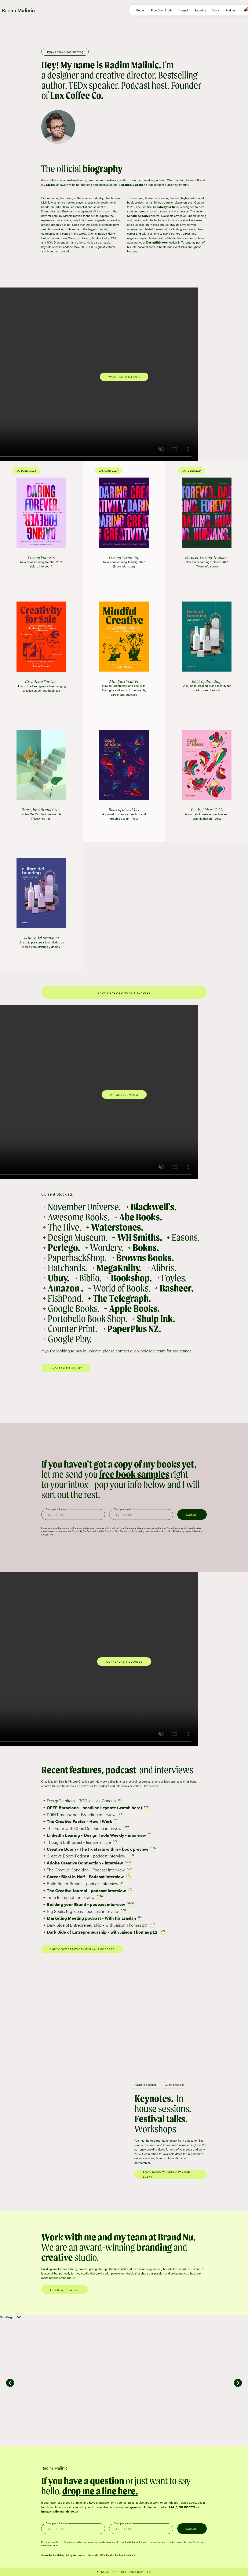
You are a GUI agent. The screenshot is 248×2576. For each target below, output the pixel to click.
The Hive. (62, 1227)
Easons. (183, 1237)
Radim (18, 10)
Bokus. (143, 1247)
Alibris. (161, 1268)
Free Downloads (161, 10)
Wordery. (104, 1247)
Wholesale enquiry (66, 1368)
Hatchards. (65, 1268)
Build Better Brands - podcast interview (83, 1883)
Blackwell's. (151, 1207)
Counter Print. (70, 1329)
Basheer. (174, 1288)
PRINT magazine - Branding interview (82, 1814)
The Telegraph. (119, 1298)
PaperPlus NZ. (131, 1329)
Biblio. (87, 1278)
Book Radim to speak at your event (166, 2174)
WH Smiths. (137, 1237)
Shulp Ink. (153, 1318)
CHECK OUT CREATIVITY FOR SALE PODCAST (82, 1949)
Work (215, 10)
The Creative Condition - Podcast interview (87, 1869)
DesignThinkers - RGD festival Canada (83, 1800)
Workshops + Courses (124, 1661)
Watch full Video (124, 1095)
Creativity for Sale (165, 207)
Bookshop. (129, 1278)
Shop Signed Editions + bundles (124, 992)
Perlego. (61, 1247)
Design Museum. (75, 1237)
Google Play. (67, 1339)
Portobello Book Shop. (85, 1318)
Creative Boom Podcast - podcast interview (88, 1855)
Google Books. (71, 1308)
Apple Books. (132, 1308)
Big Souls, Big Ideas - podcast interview (84, 1911)
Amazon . (63, 1288)
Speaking (200, 10)
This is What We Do (65, 2290)
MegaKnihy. (117, 1268)
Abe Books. (138, 1217)
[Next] (238, 2384)
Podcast (231, 10)
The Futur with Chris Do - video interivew (86, 1828)
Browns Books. (142, 1258)
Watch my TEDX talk (124, 377)
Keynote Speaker (145, 2084)
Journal (183, 10)
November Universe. (82, 1207)
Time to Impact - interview (73, 1897)
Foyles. (172, 1278)
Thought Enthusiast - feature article (80, 1841)
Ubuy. (56, 1278)
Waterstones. (114, 1227)
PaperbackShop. (74, 1258)
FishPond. (63, 1298)
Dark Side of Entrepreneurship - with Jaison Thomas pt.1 (99, 1924)
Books (140, 10)
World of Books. (119, 1288)
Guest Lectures (174, 2084)
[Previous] (10, 2384)
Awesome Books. (76, 1217)
